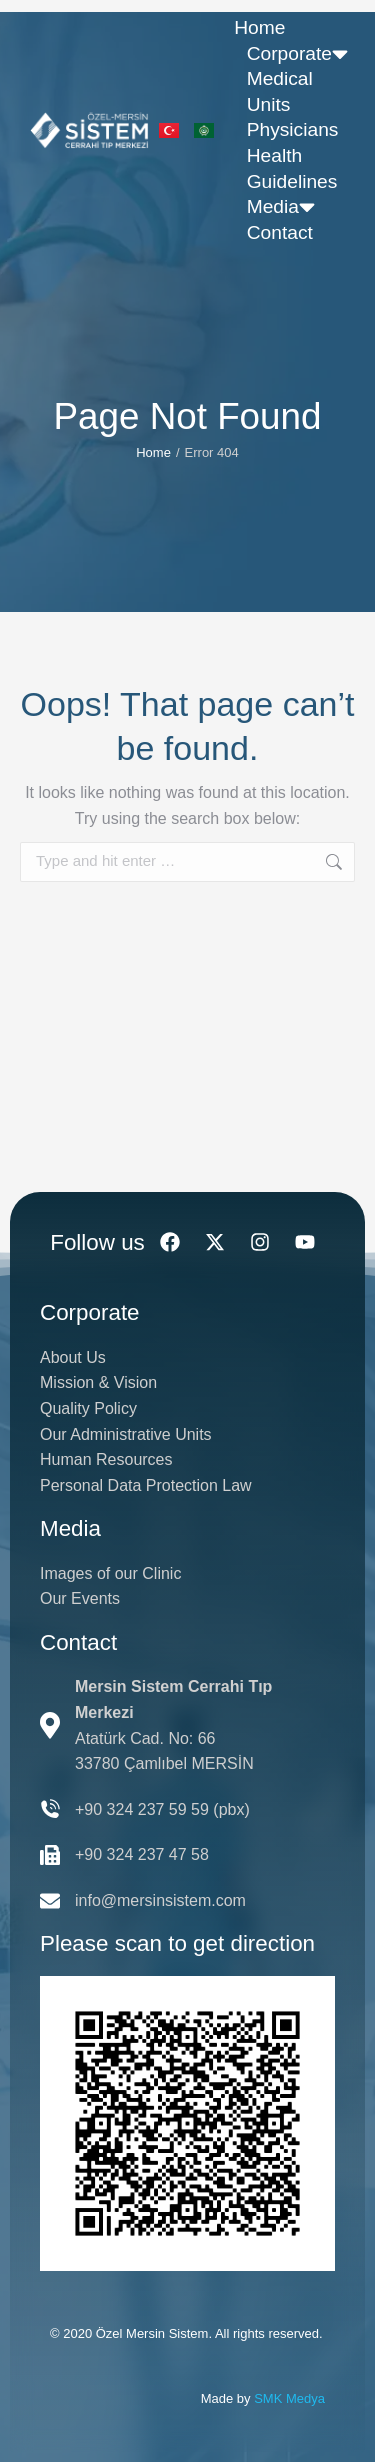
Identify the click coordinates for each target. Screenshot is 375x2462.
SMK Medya (289, 2398)
